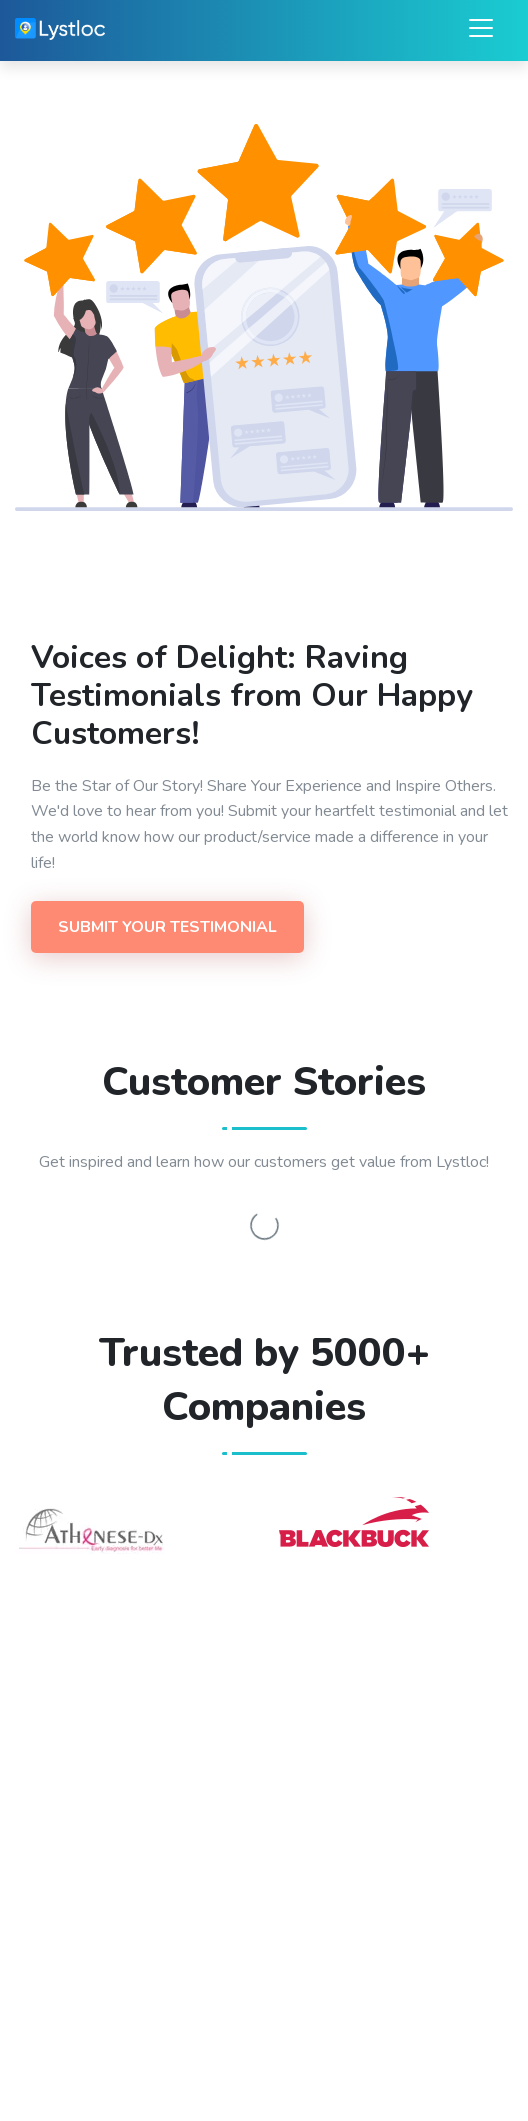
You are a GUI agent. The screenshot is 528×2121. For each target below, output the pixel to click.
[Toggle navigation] (475, 28)
